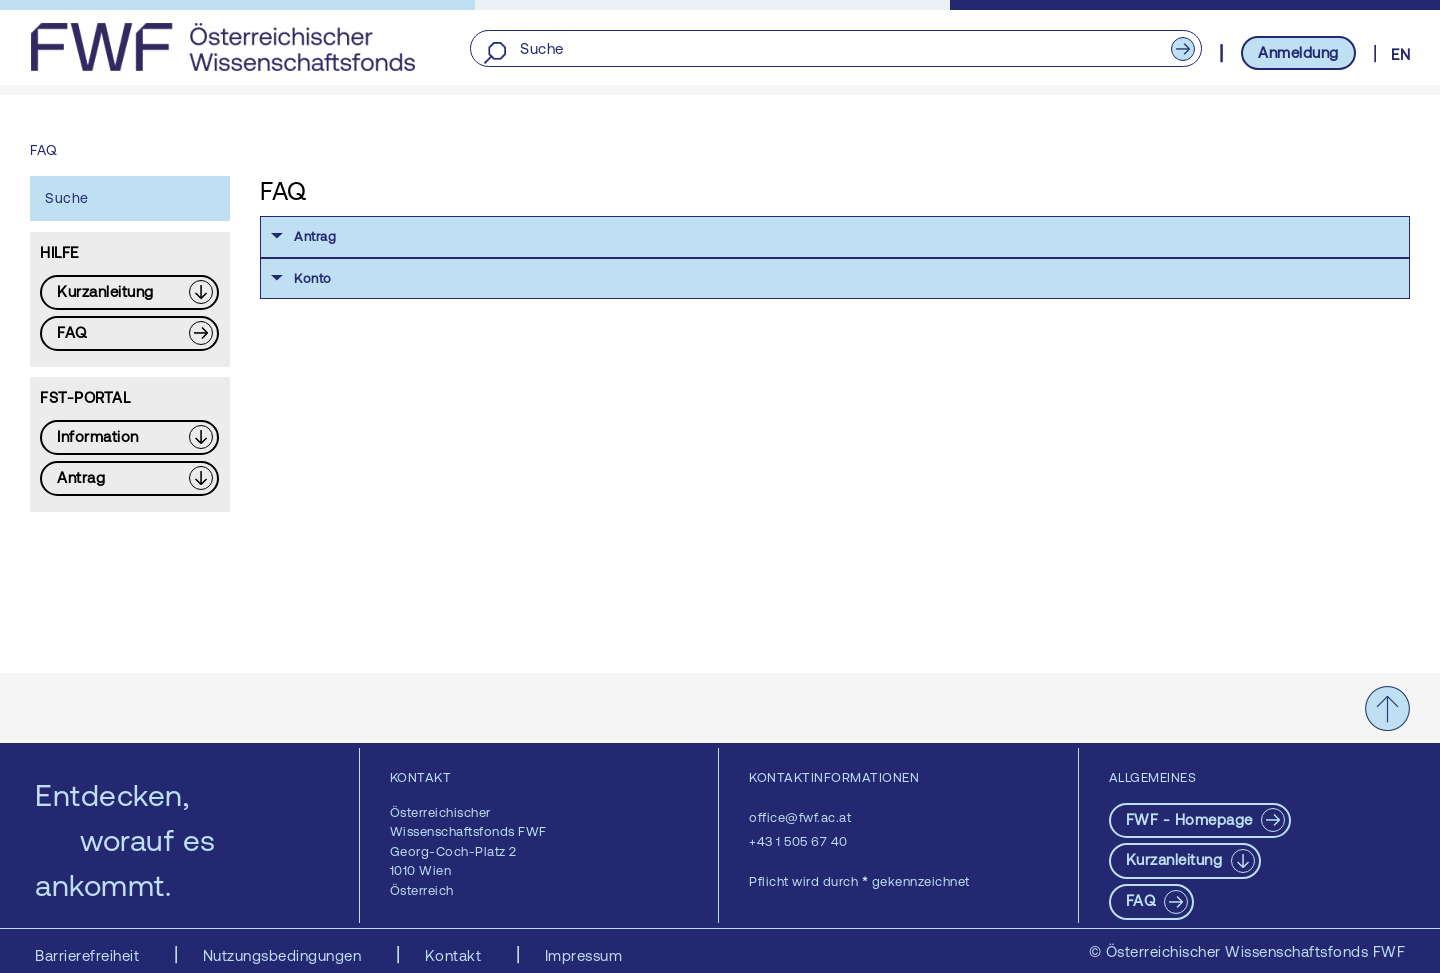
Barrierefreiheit (89, 955)
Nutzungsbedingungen (284, 955)
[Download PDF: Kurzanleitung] (129, 292)
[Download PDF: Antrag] (129, 478)
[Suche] (835, 49)
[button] (835, 237)
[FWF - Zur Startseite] (222, 47)
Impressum (584, 955)
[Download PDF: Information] (129, 437)
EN (1400, 54)
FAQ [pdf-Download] (1143, 900)
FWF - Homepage (1192, 819)
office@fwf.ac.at (800, 817)
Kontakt (455, 955)
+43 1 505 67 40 (798, 841)
